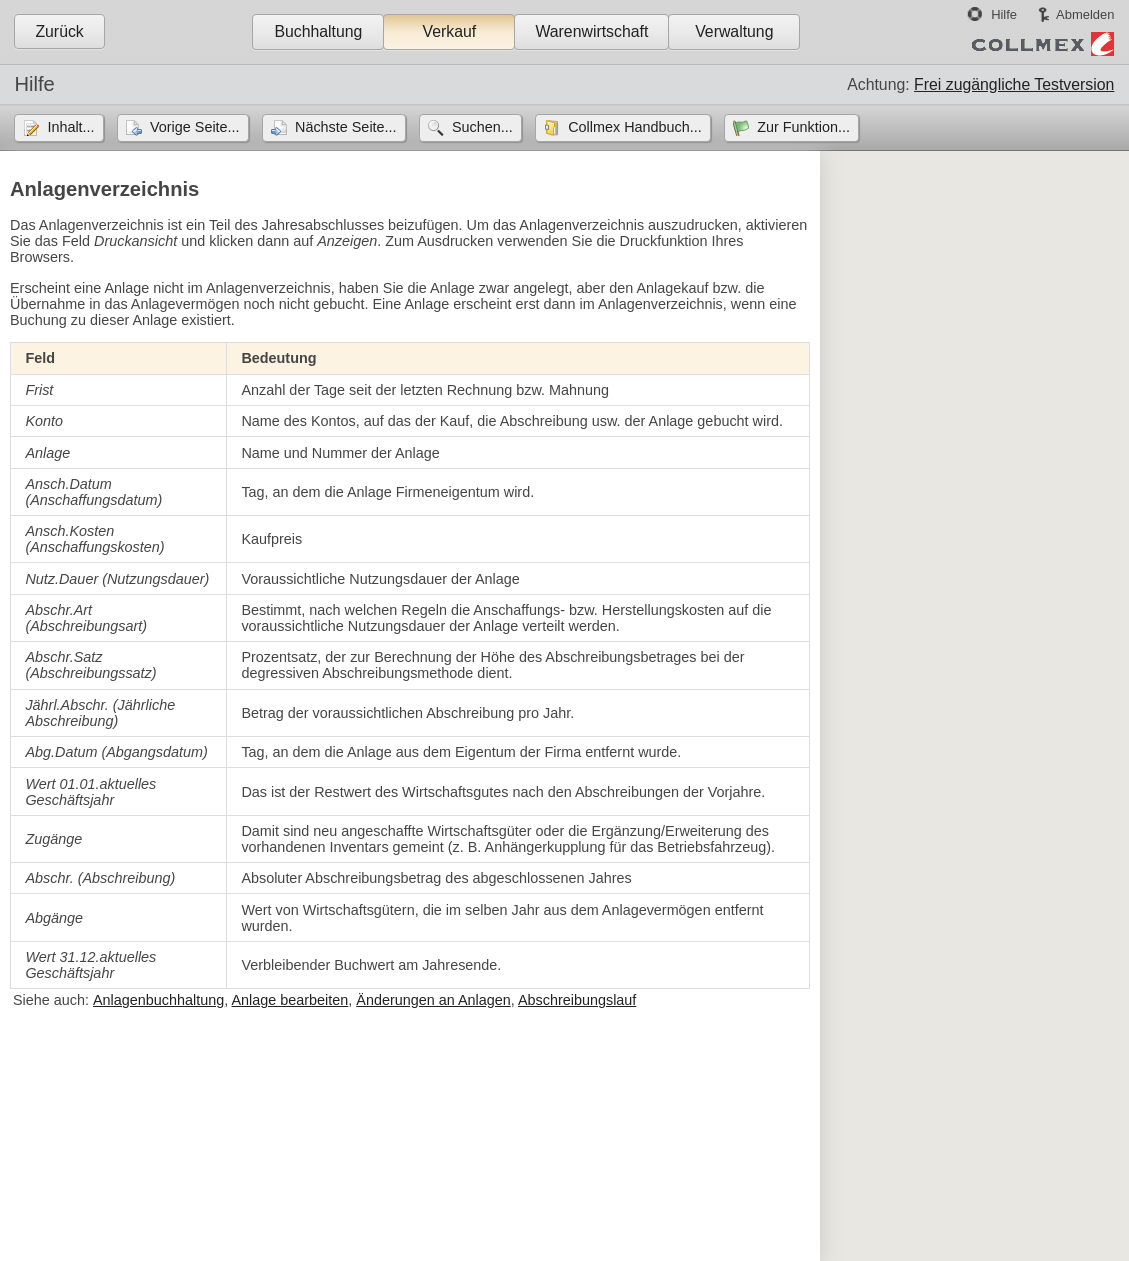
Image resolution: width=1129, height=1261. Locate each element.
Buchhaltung (318, 31)
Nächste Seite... (346, 127)
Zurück (59, 31)
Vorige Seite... (195, 127)
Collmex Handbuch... (635, 127)
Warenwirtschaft (591, 31)
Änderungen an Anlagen (433, 1000)
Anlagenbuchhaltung (158, 1000)
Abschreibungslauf (577, 1000)
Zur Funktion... (803, 127)
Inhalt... (70, 127)
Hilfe (1004, 14)
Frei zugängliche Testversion (1014, 84)
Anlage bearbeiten (289, 1000)
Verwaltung (734, 31)
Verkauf (450, 31)
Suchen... (482, 127)
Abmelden (1085, 14)
